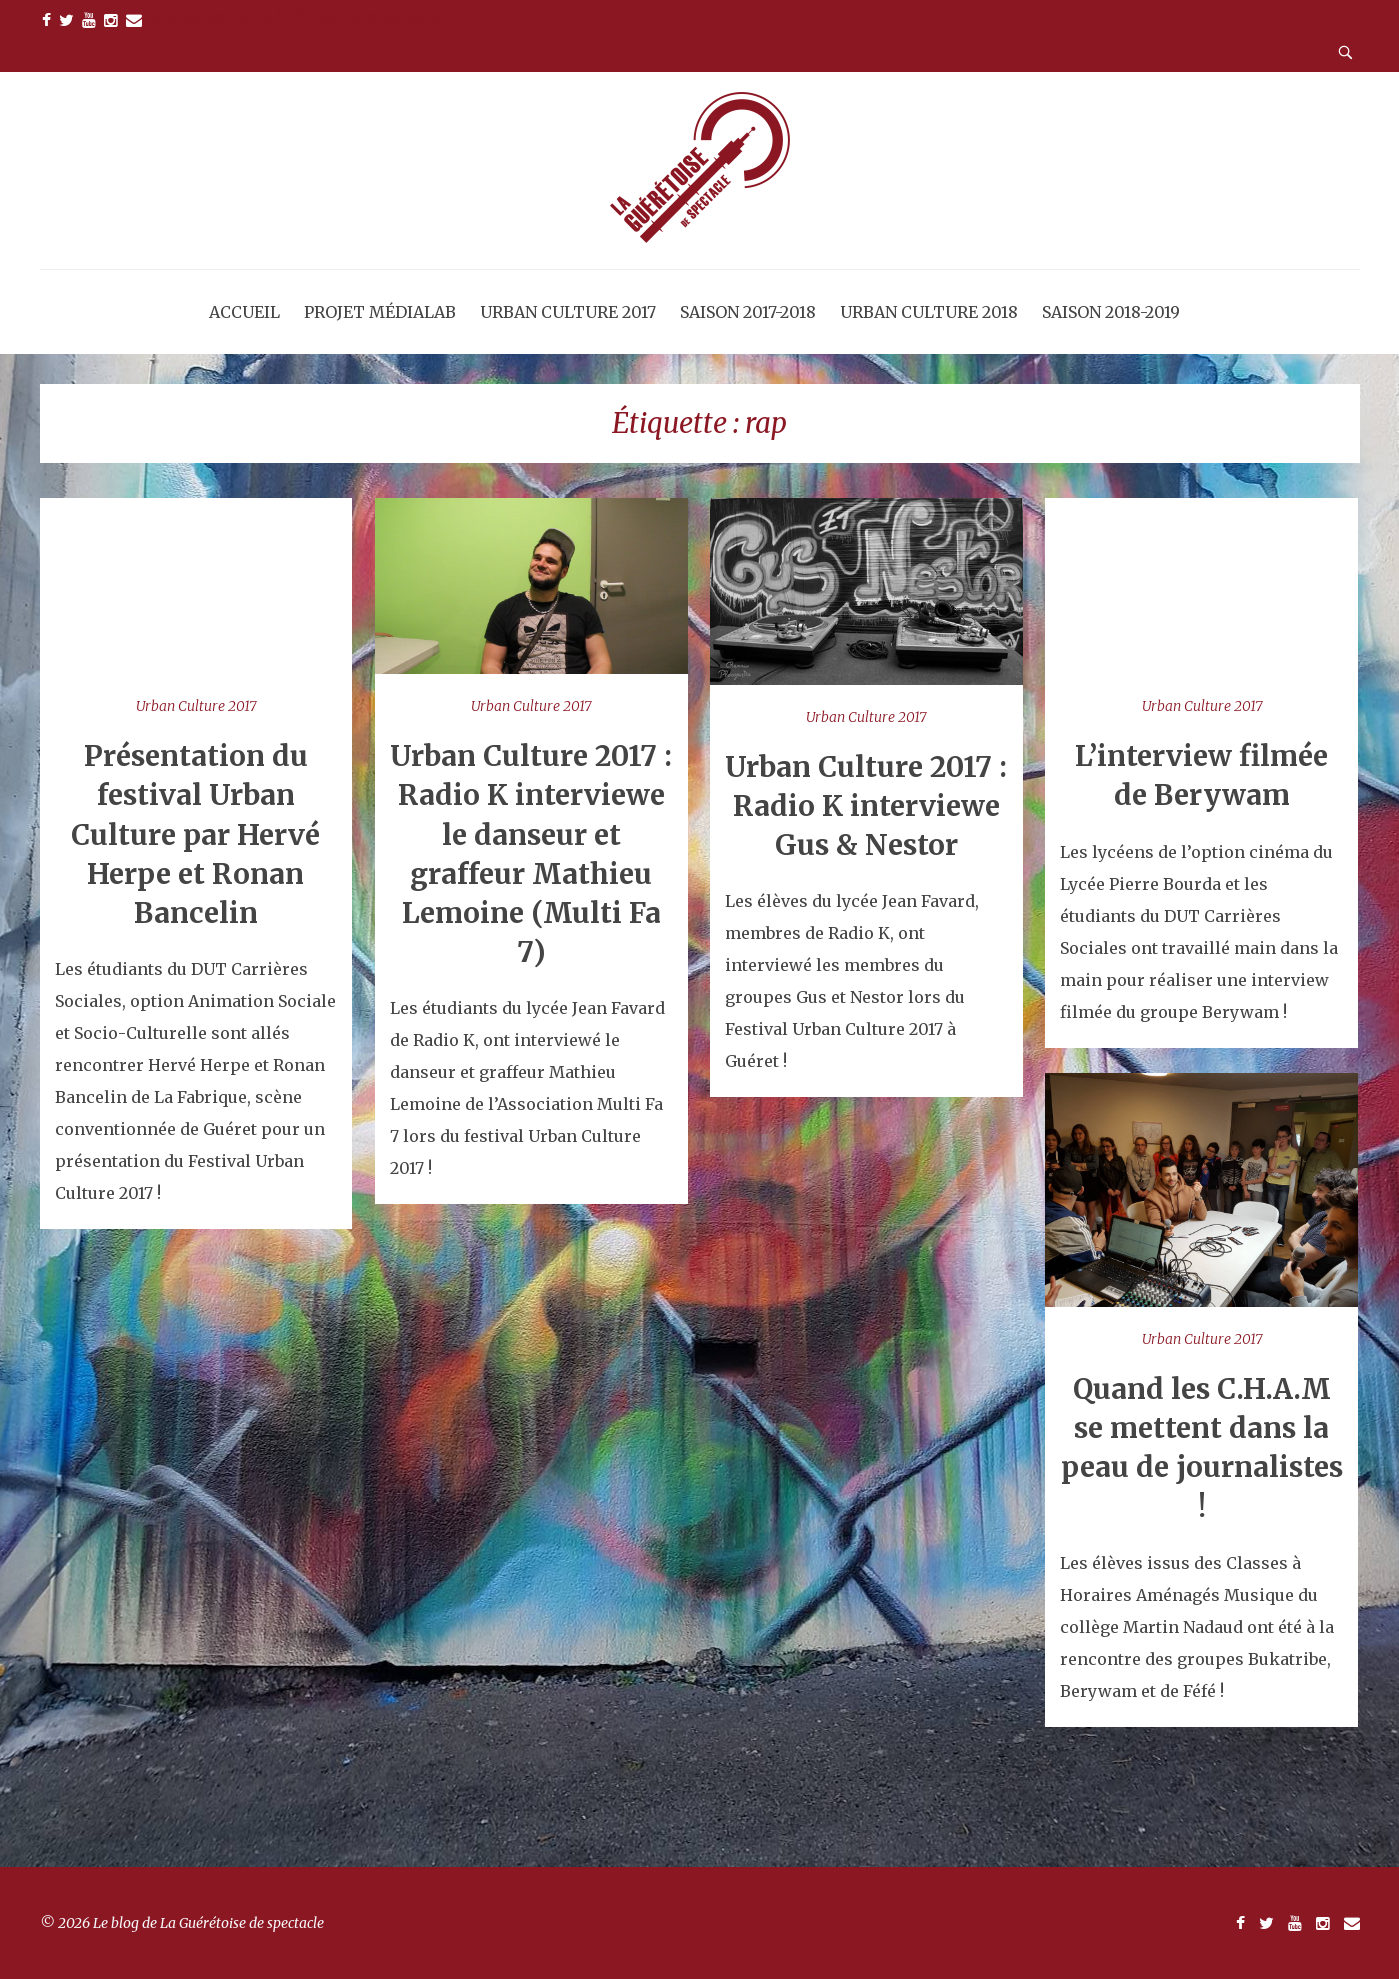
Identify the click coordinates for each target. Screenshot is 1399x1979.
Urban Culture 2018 (929, 312)
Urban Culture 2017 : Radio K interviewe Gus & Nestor (866, 806)
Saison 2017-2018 (748, 312)
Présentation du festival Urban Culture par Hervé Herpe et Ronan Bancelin (195, 834)
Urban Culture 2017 (568, 312)
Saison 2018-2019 (1111, 312)
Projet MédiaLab (380, 312)
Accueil (244, 312)
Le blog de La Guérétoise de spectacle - (300, 16)
